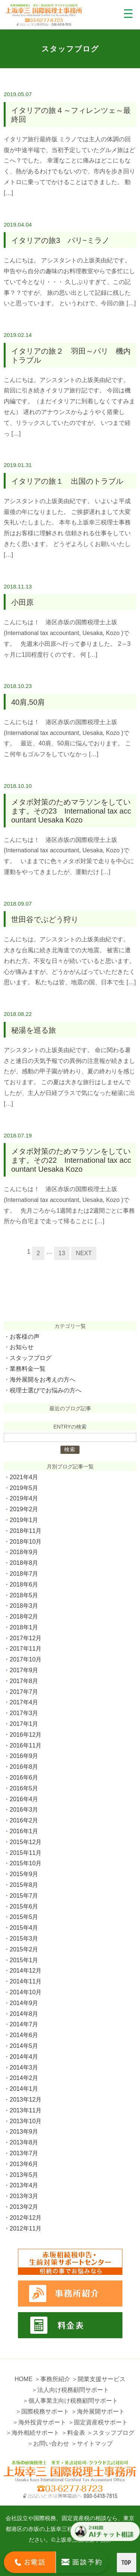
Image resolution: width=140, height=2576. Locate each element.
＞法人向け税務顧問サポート (70, 2390)
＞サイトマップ (92, 2443)
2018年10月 (25, 1541)
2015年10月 (25, 1863)
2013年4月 (24, 2185)
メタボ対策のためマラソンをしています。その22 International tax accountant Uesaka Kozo (71, 1160)
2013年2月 (24, 2207)
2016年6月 (24, 1777)
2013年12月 (25, 2099)
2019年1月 (24, 1520)
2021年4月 (24, 1477)
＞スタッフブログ (110, 2433)
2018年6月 (24, 1584)
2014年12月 (25, 1970)
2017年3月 (24, 1713)
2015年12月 (25, 1842)
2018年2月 (24, 1616)
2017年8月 (24, 1681)
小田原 (22, 602)
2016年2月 (24, 1820)
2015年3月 (24, 1938)
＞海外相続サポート (32, 2433)
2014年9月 (24, 2003)
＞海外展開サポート (98, 2411)
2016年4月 (24, 1799)
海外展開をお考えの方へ (42, 1379)
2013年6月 (24, 2164)
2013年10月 (25, 2121)
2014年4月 (24, 2056)
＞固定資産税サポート (98, 2422)
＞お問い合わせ (48, 2443)
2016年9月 (24, 1756)
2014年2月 (24, 2078)
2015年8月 (24, 1885)
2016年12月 (25, 1734)
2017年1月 (24, 1724)
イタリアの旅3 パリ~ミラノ (60, 240)
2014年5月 (24, 2046)
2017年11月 (25, 1648)
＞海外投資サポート (39, 2422)
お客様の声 (25, 1336)
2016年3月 (24, 1809)
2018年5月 (24, 1595)
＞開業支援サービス (98, 2379)
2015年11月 (25, 1853)
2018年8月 (24, 1563)
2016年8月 (24, 1767)
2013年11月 (25, 2110)
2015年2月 (24, 1949)
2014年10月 (25, 1992)
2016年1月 (24, 1831)
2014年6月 (24, 2035)
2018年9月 (24, 1552)
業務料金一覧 (28, 1369)
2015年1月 (24, 1960)
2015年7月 (24, 1895)
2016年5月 (24, 1788)
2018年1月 (24, 1627)
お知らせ (22, 1347)
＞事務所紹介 (52, 2379)
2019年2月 (24, 1509)
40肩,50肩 (28, 702)
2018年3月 (24, 1606)
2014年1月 (24, 2089)
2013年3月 (24, 2196)
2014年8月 (24, 2014)
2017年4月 (24, 1702)
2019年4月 (24, 1498)
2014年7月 (24, 2024)
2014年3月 (24, 2067)
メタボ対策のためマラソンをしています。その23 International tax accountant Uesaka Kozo (71, 811)
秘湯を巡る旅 (33, 1030)
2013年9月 (24, 2131)
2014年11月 (25, 1981)
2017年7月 (24, 1692)
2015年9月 (24, 1874)
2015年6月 (24, 1906)
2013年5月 (24, 2175)
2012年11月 (25, 2228)
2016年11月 (25, 1745)
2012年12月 (25, 2217)
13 (62, 1253)
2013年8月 (24, 2142)
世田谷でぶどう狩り (44, 919)
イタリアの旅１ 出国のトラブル (67, 481)
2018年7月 (24, 1573)
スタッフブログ (31, 1358)
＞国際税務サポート (42, 2411)
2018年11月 (25, 1531)
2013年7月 (24, 2153)
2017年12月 (25, 1638)
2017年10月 (25, 1659)
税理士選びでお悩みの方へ (45, 1390)
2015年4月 (24, 1928)
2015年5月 (24, 1917)
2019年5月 (24, 1488)
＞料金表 (73, 2433)
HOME (23, 2379)
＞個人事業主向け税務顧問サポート (70, 2400)
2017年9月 (24, 1670)
